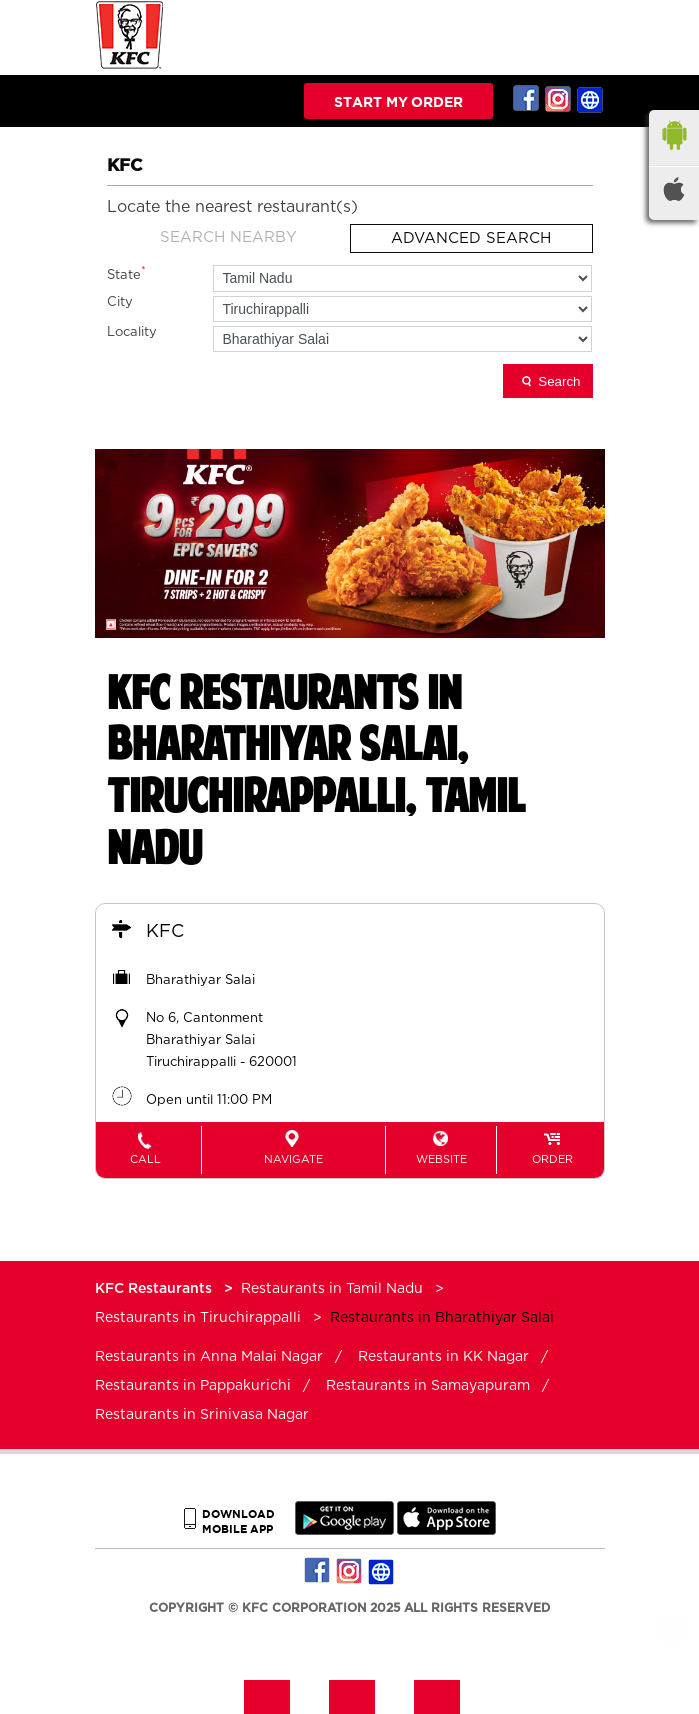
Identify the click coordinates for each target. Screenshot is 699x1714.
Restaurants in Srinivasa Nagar (202, 1415)
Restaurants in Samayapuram (428, 1386)
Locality (132, 332)
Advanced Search (471, 238)
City (120, 302)
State (126, 273)
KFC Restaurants (155, 1289)
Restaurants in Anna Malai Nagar (209, 1357)
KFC (165, 932)
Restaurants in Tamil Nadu (332, 1289)
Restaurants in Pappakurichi (193, 1386)
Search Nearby (228, 237)
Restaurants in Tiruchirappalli (198, 1318)
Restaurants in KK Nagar (443, 1357)
